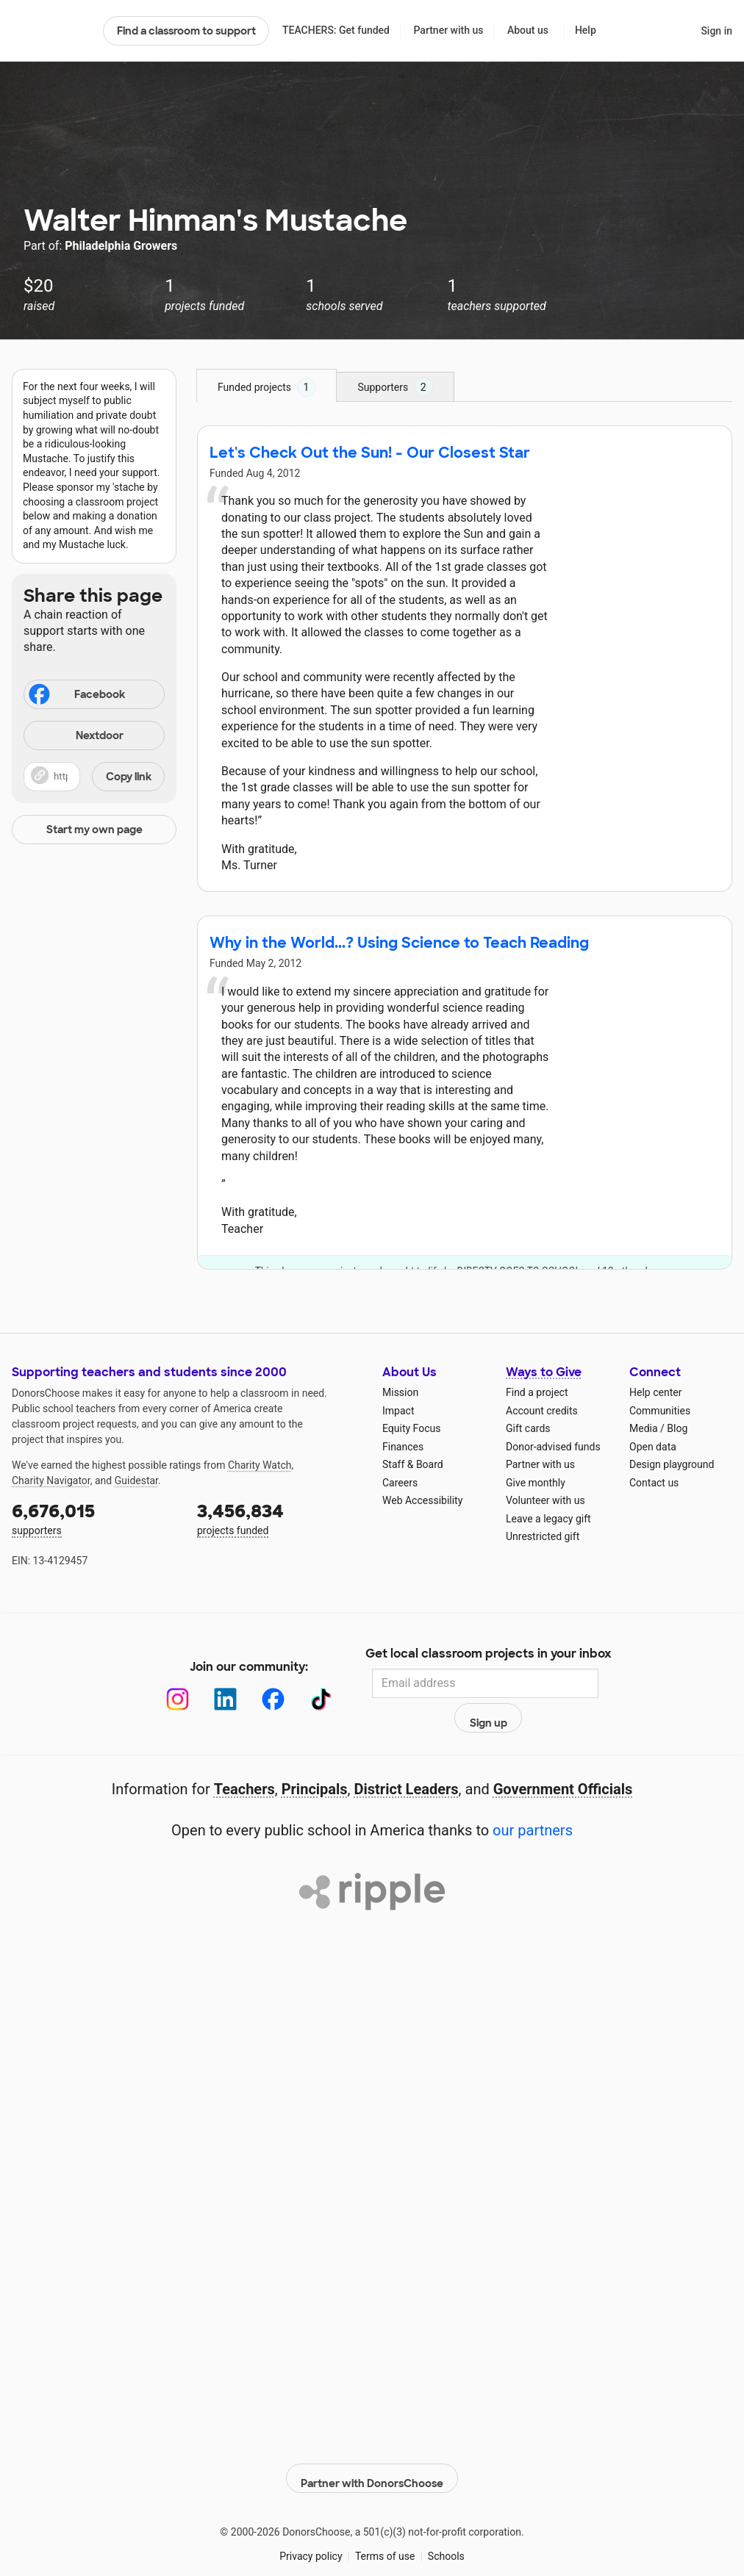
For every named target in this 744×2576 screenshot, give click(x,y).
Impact (398, 1411)
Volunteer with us (545, 1500)
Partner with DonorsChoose (372, 2438)
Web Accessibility (422, 1500)
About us (527, 30)
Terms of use (385, 2517)
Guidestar (136, 1480)
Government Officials (563, 1757)
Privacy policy (310, 2517)
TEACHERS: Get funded (336, 30)
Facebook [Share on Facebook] (75, 696)
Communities (659, 1411)
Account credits (542, 1411)
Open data (652, 1447)
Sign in (716, 31)
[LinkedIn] (210, 1684)
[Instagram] (162, 1684)
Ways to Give (544, 1372)
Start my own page (94, 829)
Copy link (128, 776)
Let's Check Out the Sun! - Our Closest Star (370, 452)
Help (585, 30)
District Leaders (406, 1757)
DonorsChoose (51, 31)
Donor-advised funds (553, 1447)
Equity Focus (411, 1428)
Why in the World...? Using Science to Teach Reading (399, 942)
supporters (94, 1517)
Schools (446, 2517)
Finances (402, 1447)
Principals (315, 1757)
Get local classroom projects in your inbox (488, 1655)
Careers (400, 1483)
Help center (655, 1392)
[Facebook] (258, 1684)
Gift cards (528, 1428)
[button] (94, 776)
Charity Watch (260, 1465)
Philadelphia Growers (121, 246)
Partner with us (449, 30)
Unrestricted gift (542, 1536)
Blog (677, 1428)
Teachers (244, 1757)
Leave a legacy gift (548, 1519)
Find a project (537, 1392)
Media (643, 1428)
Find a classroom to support (186, 30)
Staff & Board (412, 1464)
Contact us (654, 1483)
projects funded (279, 1517)
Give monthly (535, 1483)
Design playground (671, 1464)
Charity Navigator (51, 1480)
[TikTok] (305, 1684)
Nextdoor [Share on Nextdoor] (76, 736)
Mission (400, 1392)
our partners (533, 1798)
